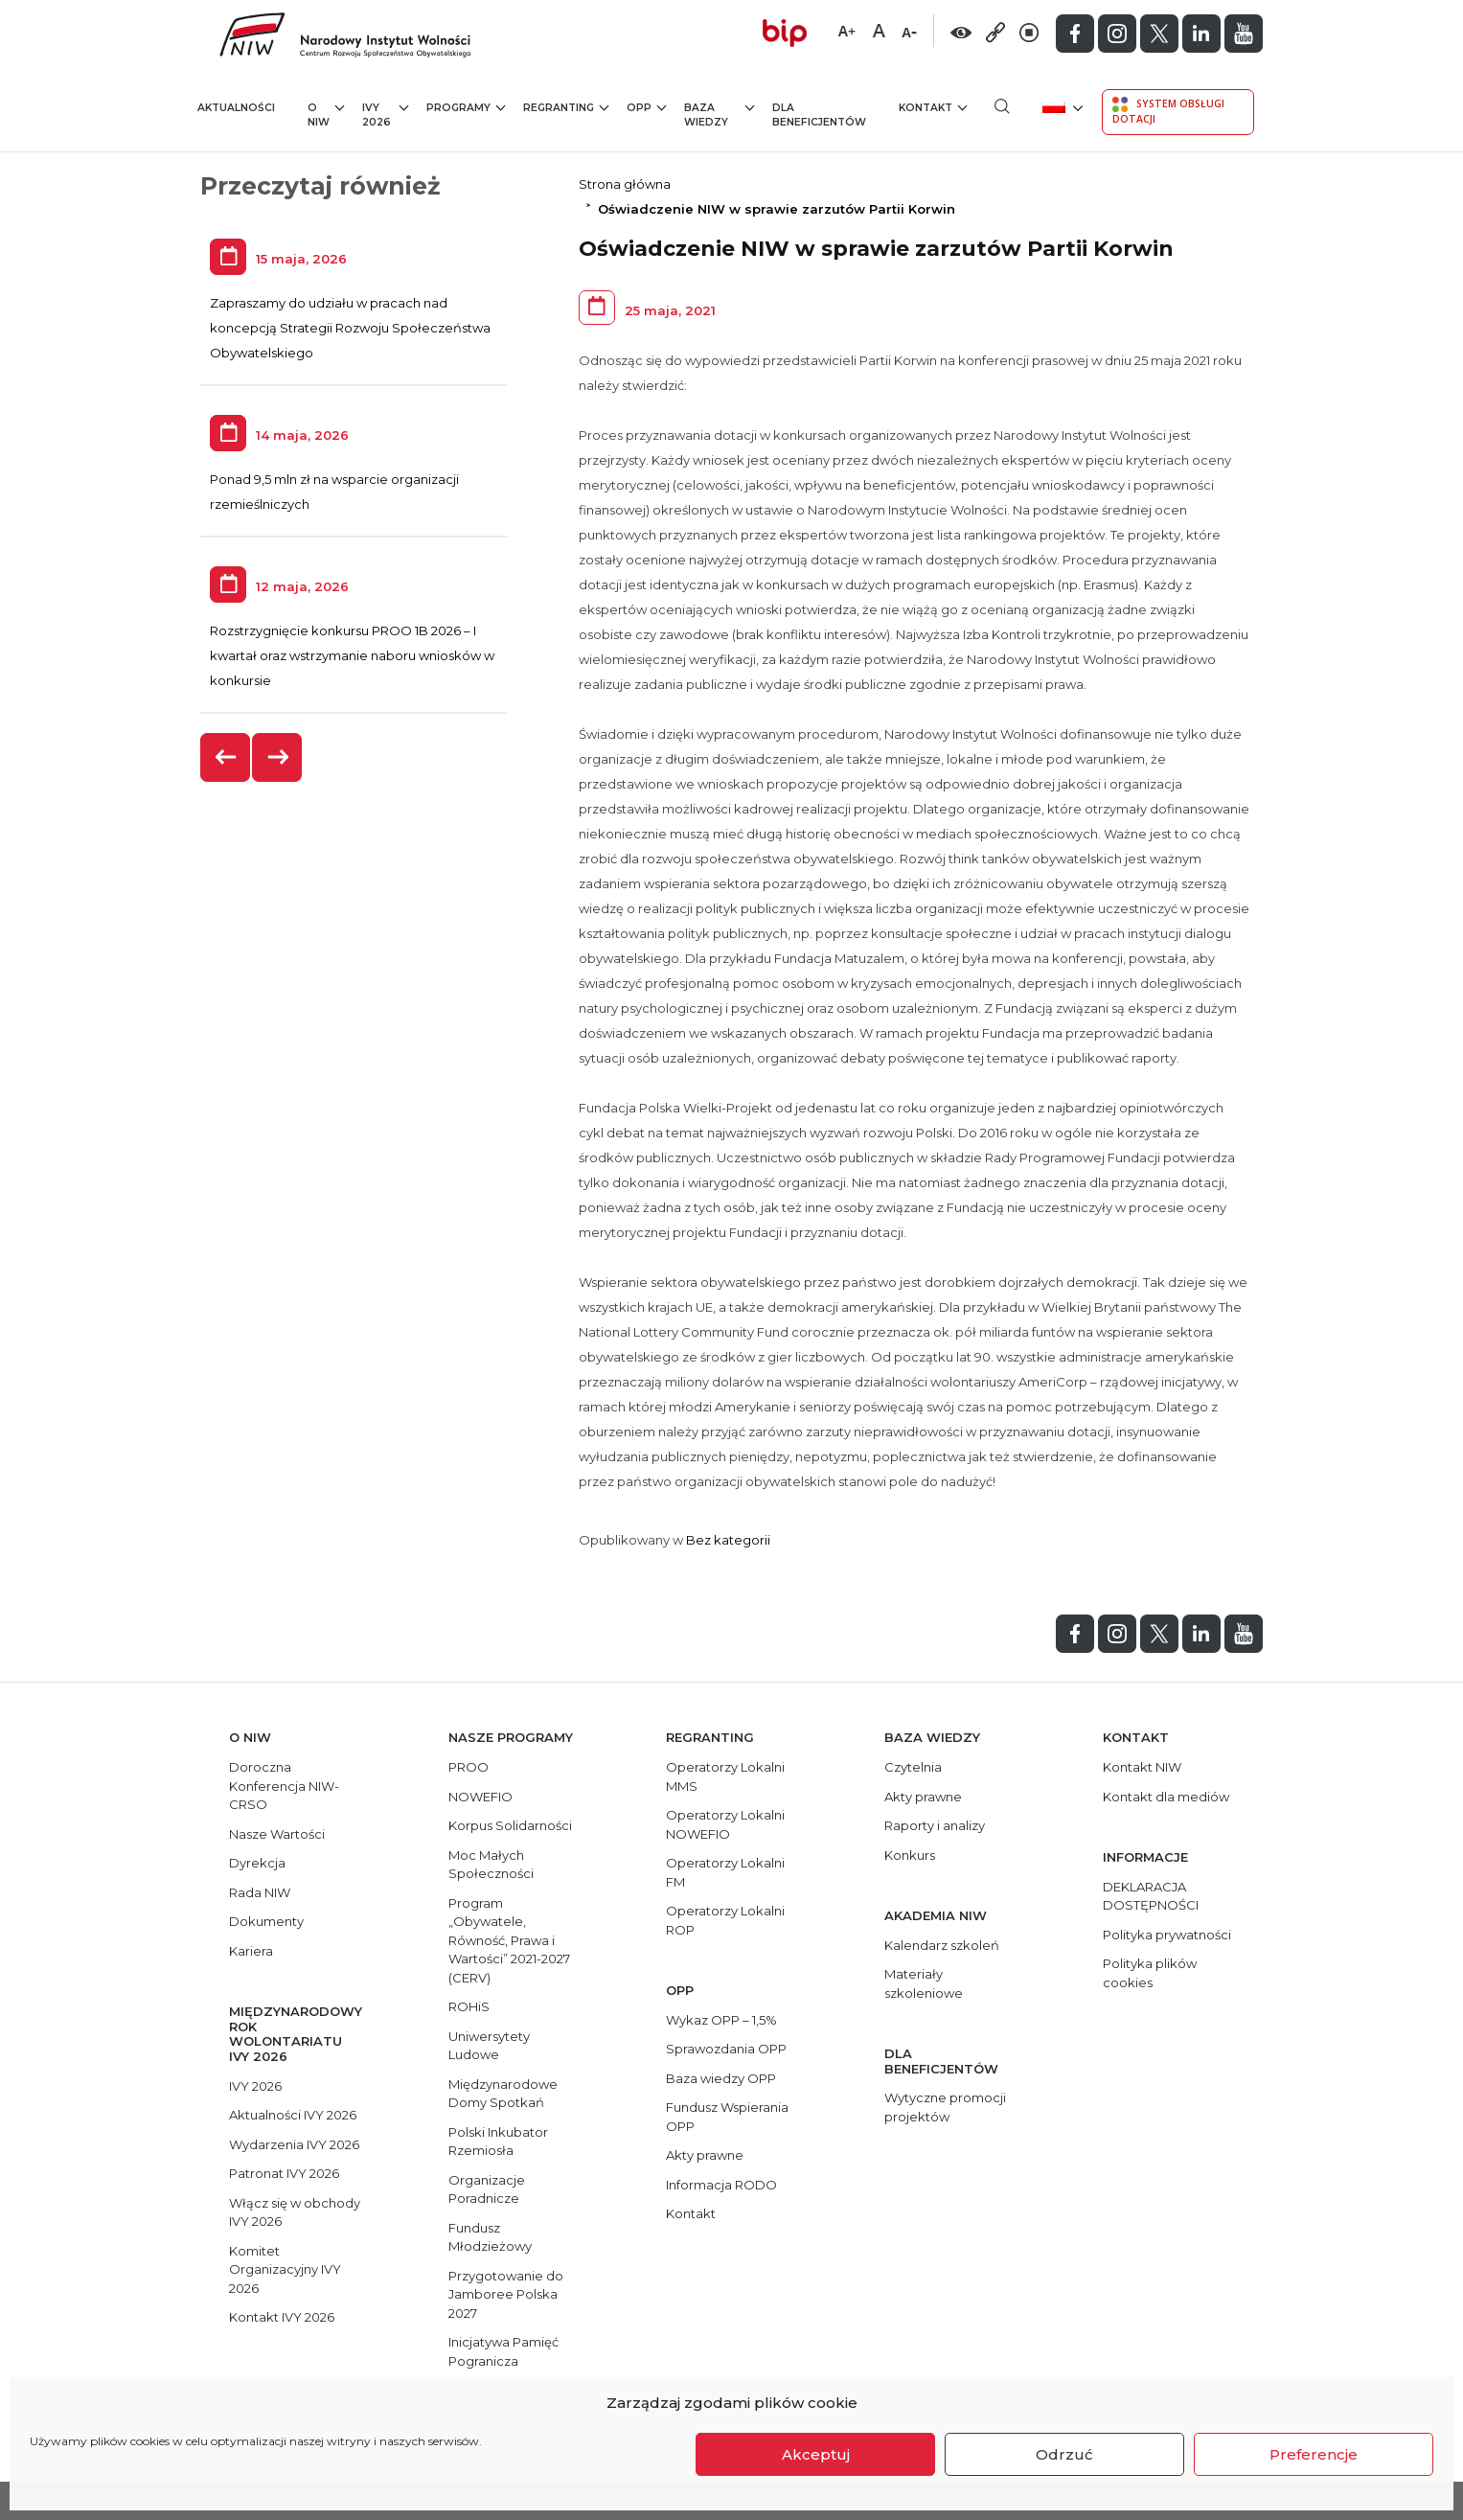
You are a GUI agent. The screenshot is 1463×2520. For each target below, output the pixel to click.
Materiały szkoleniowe (923, 1983)
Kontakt (933, 107)
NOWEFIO (480, 1796)
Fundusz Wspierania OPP (727, 2116)
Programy (465, 107)
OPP (646, 107)
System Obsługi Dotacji (1168, 111)
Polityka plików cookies (1150, 1973)
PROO (468, 1767)
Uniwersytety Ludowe (489, 2045)
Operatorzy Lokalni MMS (725, 1776)
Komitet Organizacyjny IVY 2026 (285, 2269)
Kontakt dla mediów (1166, 1796)
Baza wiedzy (719, 114)
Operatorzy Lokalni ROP (725, 1920)
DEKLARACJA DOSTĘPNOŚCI (1151, 1896)
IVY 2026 (385, 114)
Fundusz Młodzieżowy (490, 2237)
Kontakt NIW (1142, 1767)
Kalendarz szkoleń (941, 1945)
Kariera (251, 1951)
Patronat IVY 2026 (284, 2173)
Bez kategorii (728, 1539)
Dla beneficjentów (819, 115)
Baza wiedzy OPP (721, 2078)
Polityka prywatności (1167, 1934)
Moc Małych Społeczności (491, 1864)
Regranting (565, 107)
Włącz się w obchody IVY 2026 (294, 2212)
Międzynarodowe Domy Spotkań (503, 2093)
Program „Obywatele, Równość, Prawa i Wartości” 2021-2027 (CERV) (509, 1940)
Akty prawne (704, 2155)
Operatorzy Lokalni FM (725, 1872)
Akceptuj (816, 2454)
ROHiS (469, 2006)
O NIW (326, 114)
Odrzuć (1064, 2454)
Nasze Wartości (277, 1834)
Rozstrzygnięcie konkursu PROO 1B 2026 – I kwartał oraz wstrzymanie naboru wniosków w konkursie (352, 655)
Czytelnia (913, 1767)
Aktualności (236, 108)
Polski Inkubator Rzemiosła (498, 2141)
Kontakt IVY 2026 (281, 2317)
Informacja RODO (721, 2184)
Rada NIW (259, 1892)
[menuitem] (1061, 106)
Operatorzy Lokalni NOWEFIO (725, 1824)
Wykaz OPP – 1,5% (721, 2019)
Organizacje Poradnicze (486, 2189)
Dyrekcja (257, 1862)
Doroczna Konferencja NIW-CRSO (284, 1785)
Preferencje (1313, 2454)
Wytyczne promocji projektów (945, 2107)
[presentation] (226, 757)
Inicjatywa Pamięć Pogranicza (503, 2351)
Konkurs (909, 1855)
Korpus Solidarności (510, 1825)
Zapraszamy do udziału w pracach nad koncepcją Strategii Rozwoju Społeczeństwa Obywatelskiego (350, 327)
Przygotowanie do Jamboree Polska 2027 (505, 2294)
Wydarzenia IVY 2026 (294, 2144)
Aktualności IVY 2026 (292, 2114)
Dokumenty (266, 1921)
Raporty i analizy (934, 1825)
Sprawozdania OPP (726, 2048)
